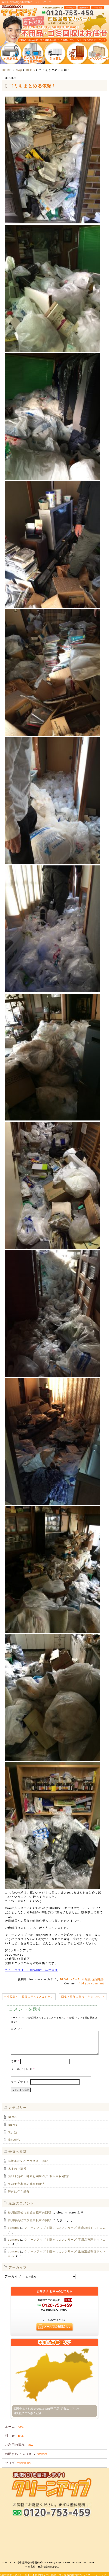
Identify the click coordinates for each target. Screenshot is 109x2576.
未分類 (86, 1979)
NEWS (74, 1979)
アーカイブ (13, 2281)
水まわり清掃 (17, 2173)
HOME (6, 70)
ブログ (18, 2467)
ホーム (14, 2431)
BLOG (30, 70)
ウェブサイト (20, 2086)
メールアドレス (23, 2073)
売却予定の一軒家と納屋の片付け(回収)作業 (38, 2180)
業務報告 (98, 1979)
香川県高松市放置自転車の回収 (29, 2217)
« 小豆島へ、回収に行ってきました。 (29, 1996)
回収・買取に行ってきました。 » (83, 1996)
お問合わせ (26, 2458)
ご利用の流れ (19, 2449)
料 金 (14, 2440)
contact (13, 2232)
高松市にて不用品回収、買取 (28, 2165)
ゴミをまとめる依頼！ (32, 86)
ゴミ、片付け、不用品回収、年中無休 (31, 1970)
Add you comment (91, 1983)
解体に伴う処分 (19, 2195)
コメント (17, 2028)
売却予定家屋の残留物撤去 (26, 2188)
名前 (15, 2065)
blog (19, 70)
